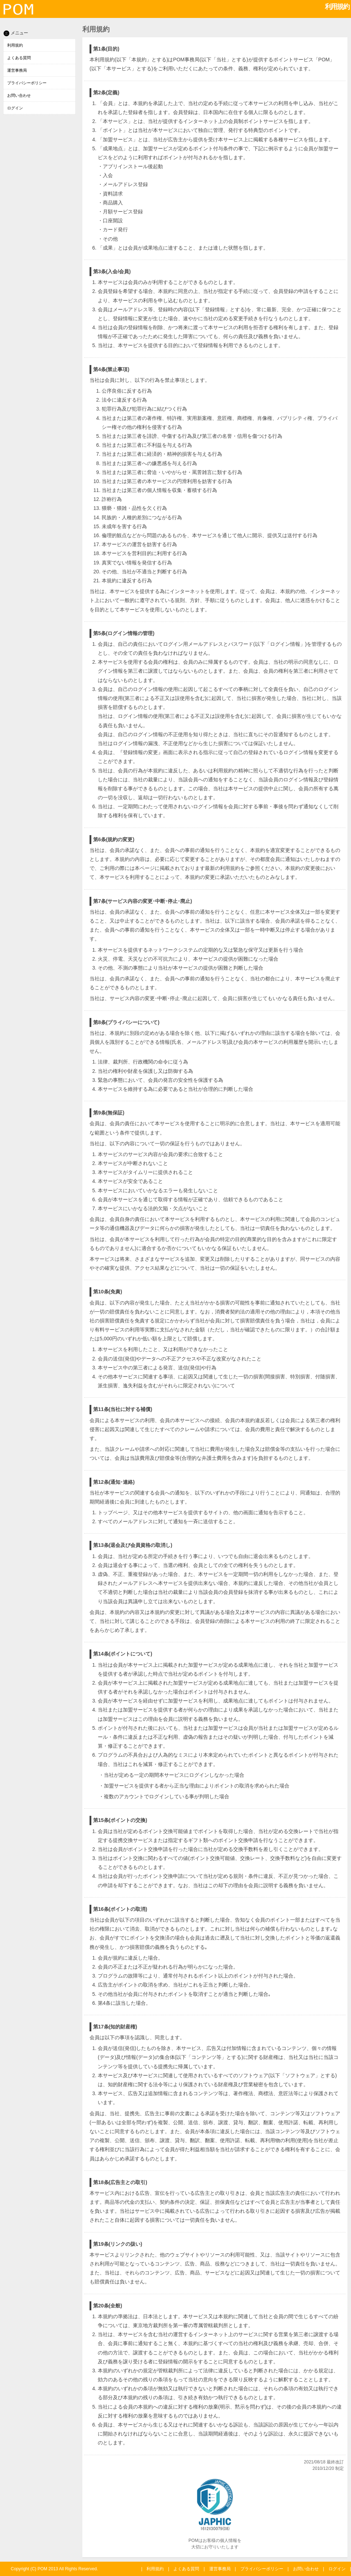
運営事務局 (17, 70)
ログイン (15, 108)
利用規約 (15, 45)
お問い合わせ (19, 95)
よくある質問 (19, 58)
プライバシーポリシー (27, 83)
